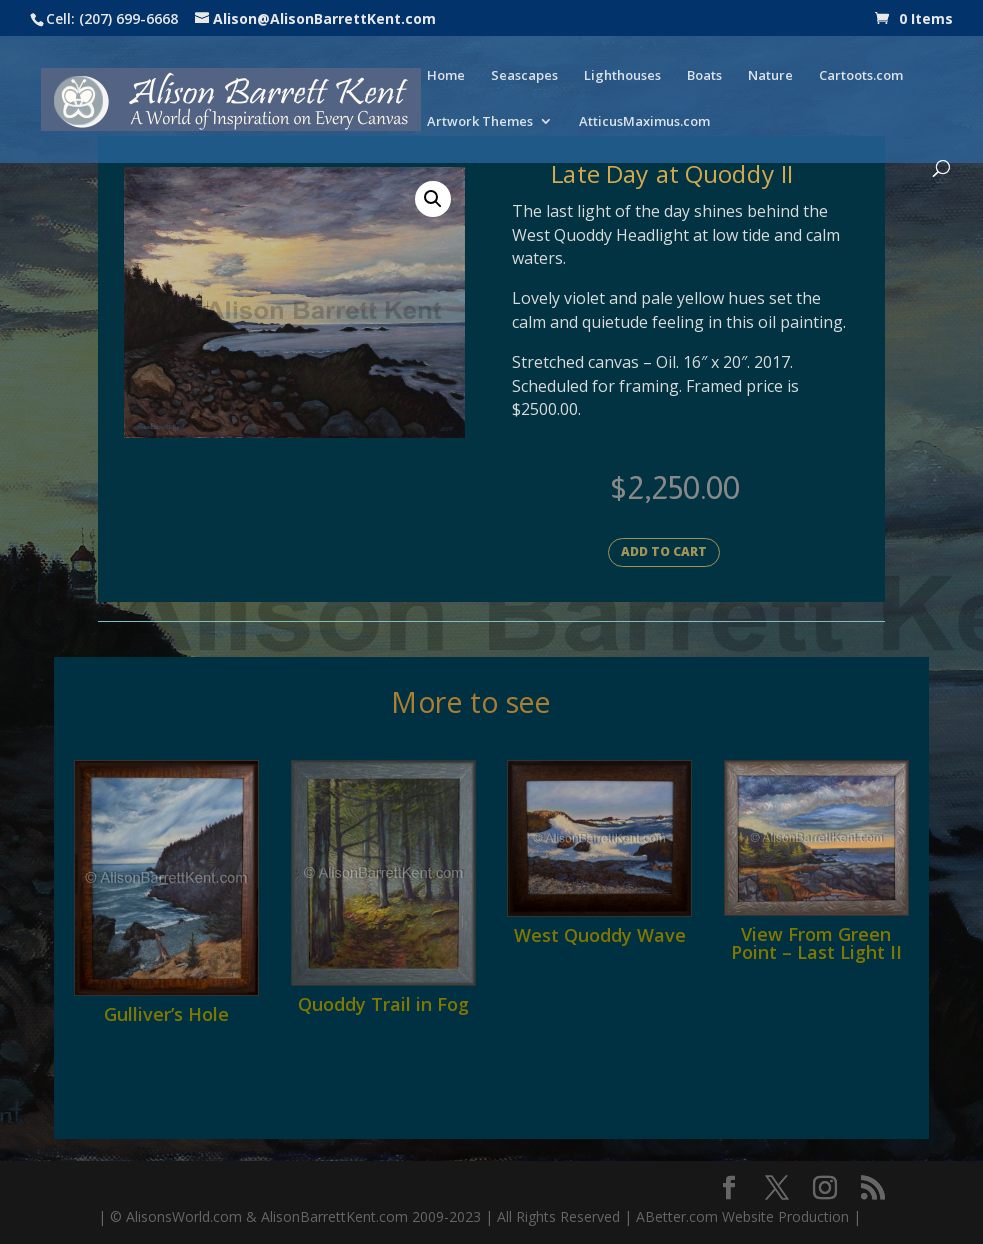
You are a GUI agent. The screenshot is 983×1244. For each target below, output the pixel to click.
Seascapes (524, 76)
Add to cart (664, 551)
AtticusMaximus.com (644, 122)
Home (446, 76)
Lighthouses (622, 76)
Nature (770, 76)
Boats (704, 76)
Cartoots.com (861, 76)
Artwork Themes (480, 122)
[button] (433, 199)
